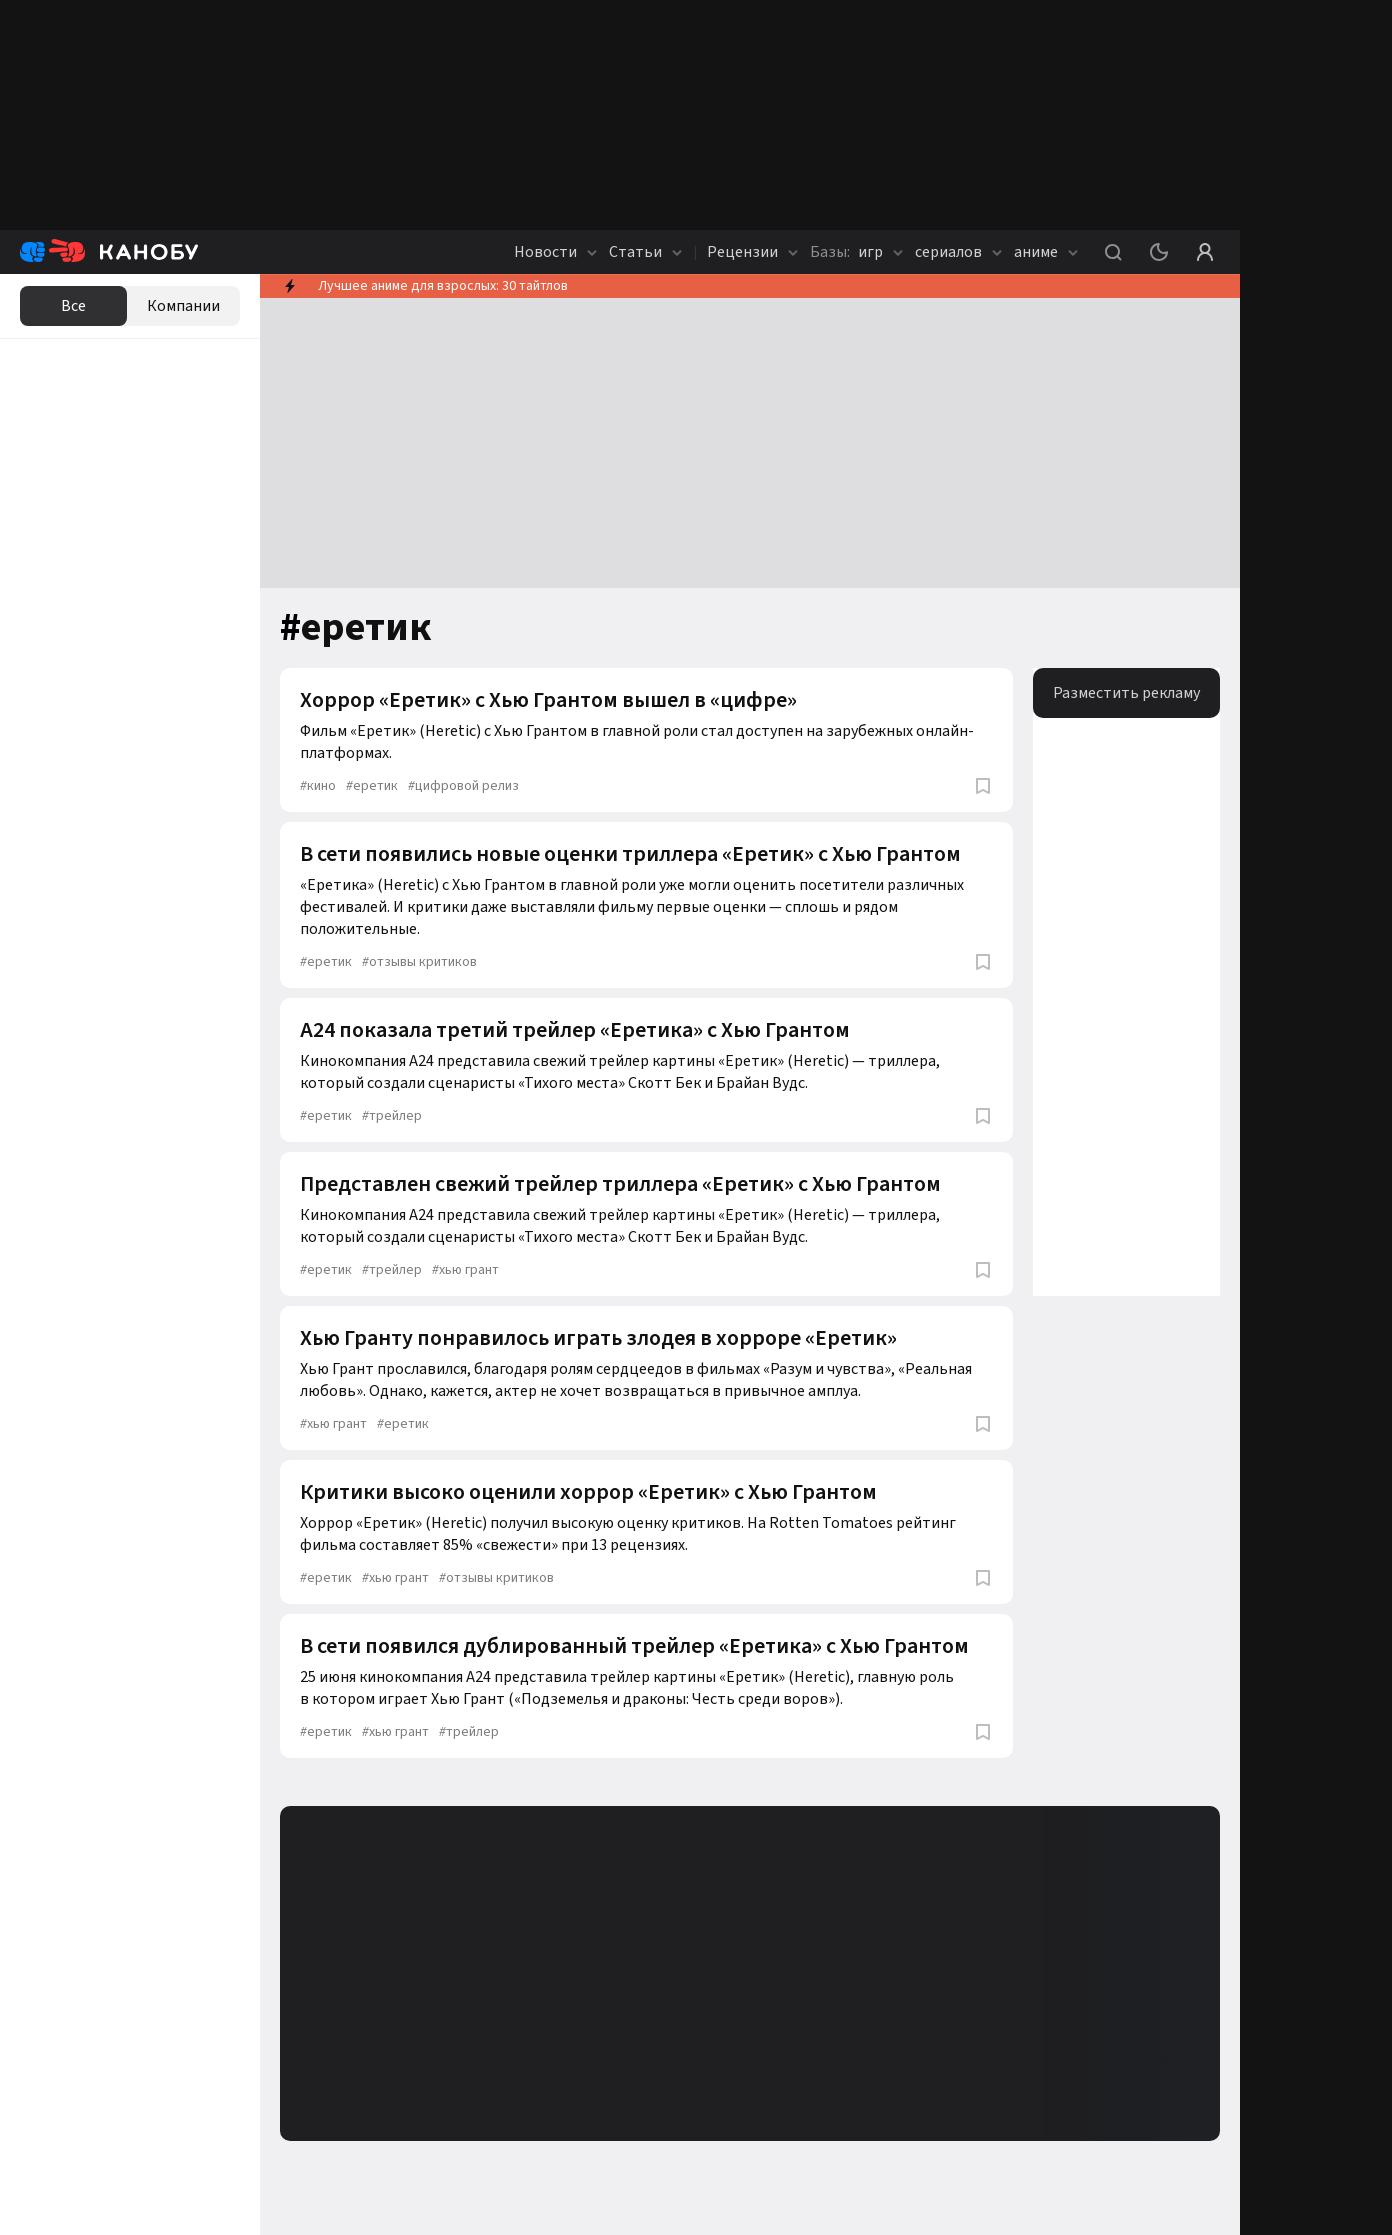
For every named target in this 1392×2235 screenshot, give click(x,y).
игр (856, 252)
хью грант (465, 1270)
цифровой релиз (463, 786)
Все (73, 306)
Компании (183, 306)
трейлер (392, 1116)
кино (318, 786)
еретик (372, 786)
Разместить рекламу (1126, 693)
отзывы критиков (419, 962)
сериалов (958, 252)
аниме (1046, 252)
